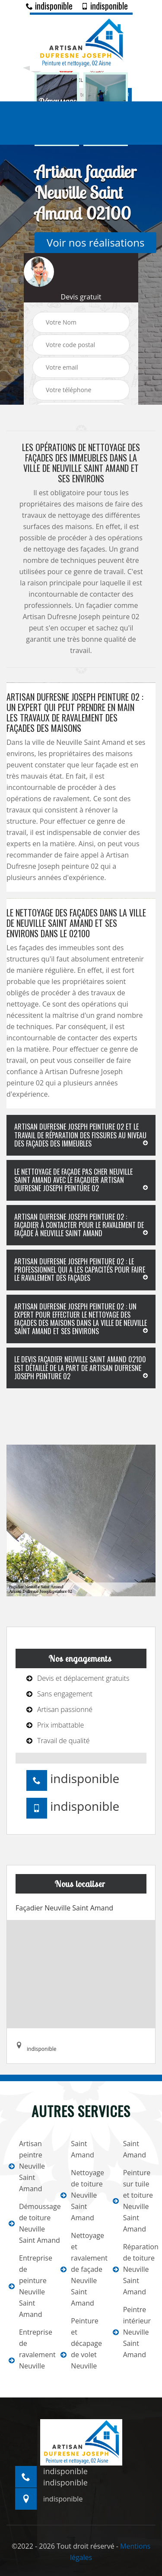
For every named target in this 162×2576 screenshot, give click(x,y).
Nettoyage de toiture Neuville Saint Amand (80, 2195)
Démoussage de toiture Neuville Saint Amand (29, 2223)
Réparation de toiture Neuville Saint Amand (133, 2269)
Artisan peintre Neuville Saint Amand (27, 2166)
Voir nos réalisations (95, 242)
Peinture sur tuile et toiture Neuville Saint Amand (133, 2201)
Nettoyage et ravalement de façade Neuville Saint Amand (80, 2269)
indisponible (49, 5)
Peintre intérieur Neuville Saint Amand (132, 2332)
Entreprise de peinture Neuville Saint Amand (29, 2286)
